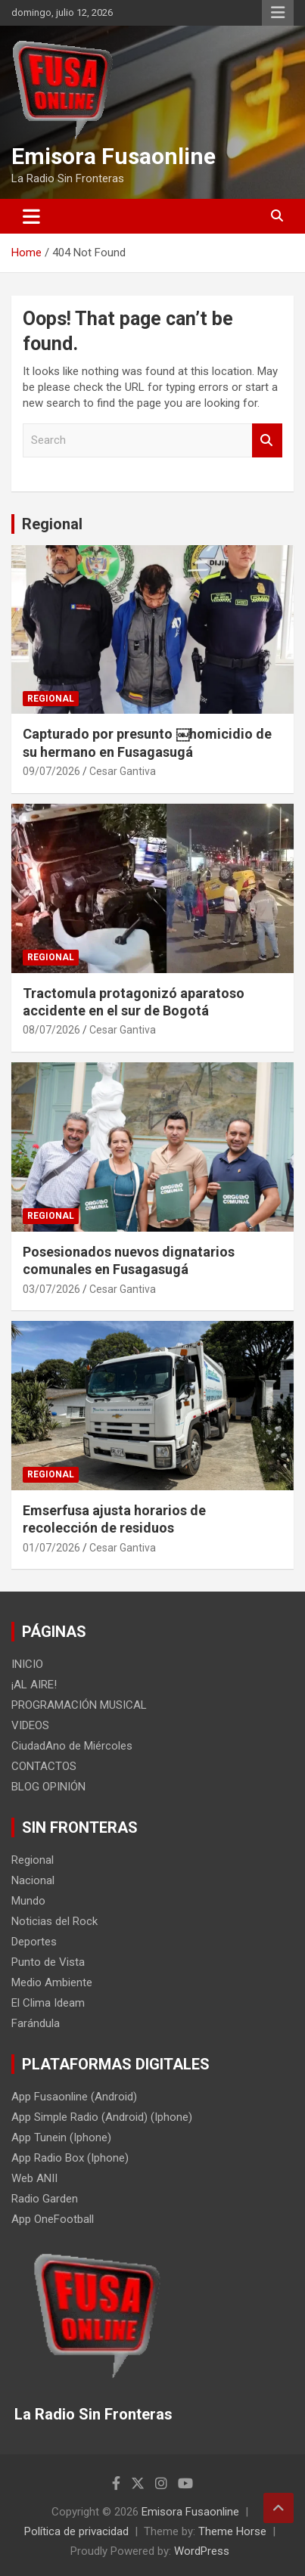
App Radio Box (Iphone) (70, 2158)
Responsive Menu (278, 13)
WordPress (201, 2551)
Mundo (28, 1901)
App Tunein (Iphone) (61, 2137)
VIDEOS (30, 1725)
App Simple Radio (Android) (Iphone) (101, 2117)
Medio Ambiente (51, 1982)
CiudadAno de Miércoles (71, 1746)
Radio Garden (44, 2199)
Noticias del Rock (54, 1921)
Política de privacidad (76, 2531)
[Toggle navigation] (31, 216)
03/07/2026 (51, 1289)
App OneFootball (52, 2219)
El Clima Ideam (48, 2003)
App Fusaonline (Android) (74, 2096)
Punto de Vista (48, 1962)
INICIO (27, 1664)
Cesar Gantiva (122, 771)
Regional (52, 524)
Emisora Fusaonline (113, 156)
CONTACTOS (43, 1766)
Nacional (32, 1880)
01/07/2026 (51, 1548)
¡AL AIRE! (34, 1684)
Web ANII (34, 2178)
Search (267, 440)
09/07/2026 (51, 771)
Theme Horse (232, 2531)
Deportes (34, 1941)
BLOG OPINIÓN (48, 1786)
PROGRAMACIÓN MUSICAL (79, 1705)
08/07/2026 (51, 1030)
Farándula (35, 2023)
